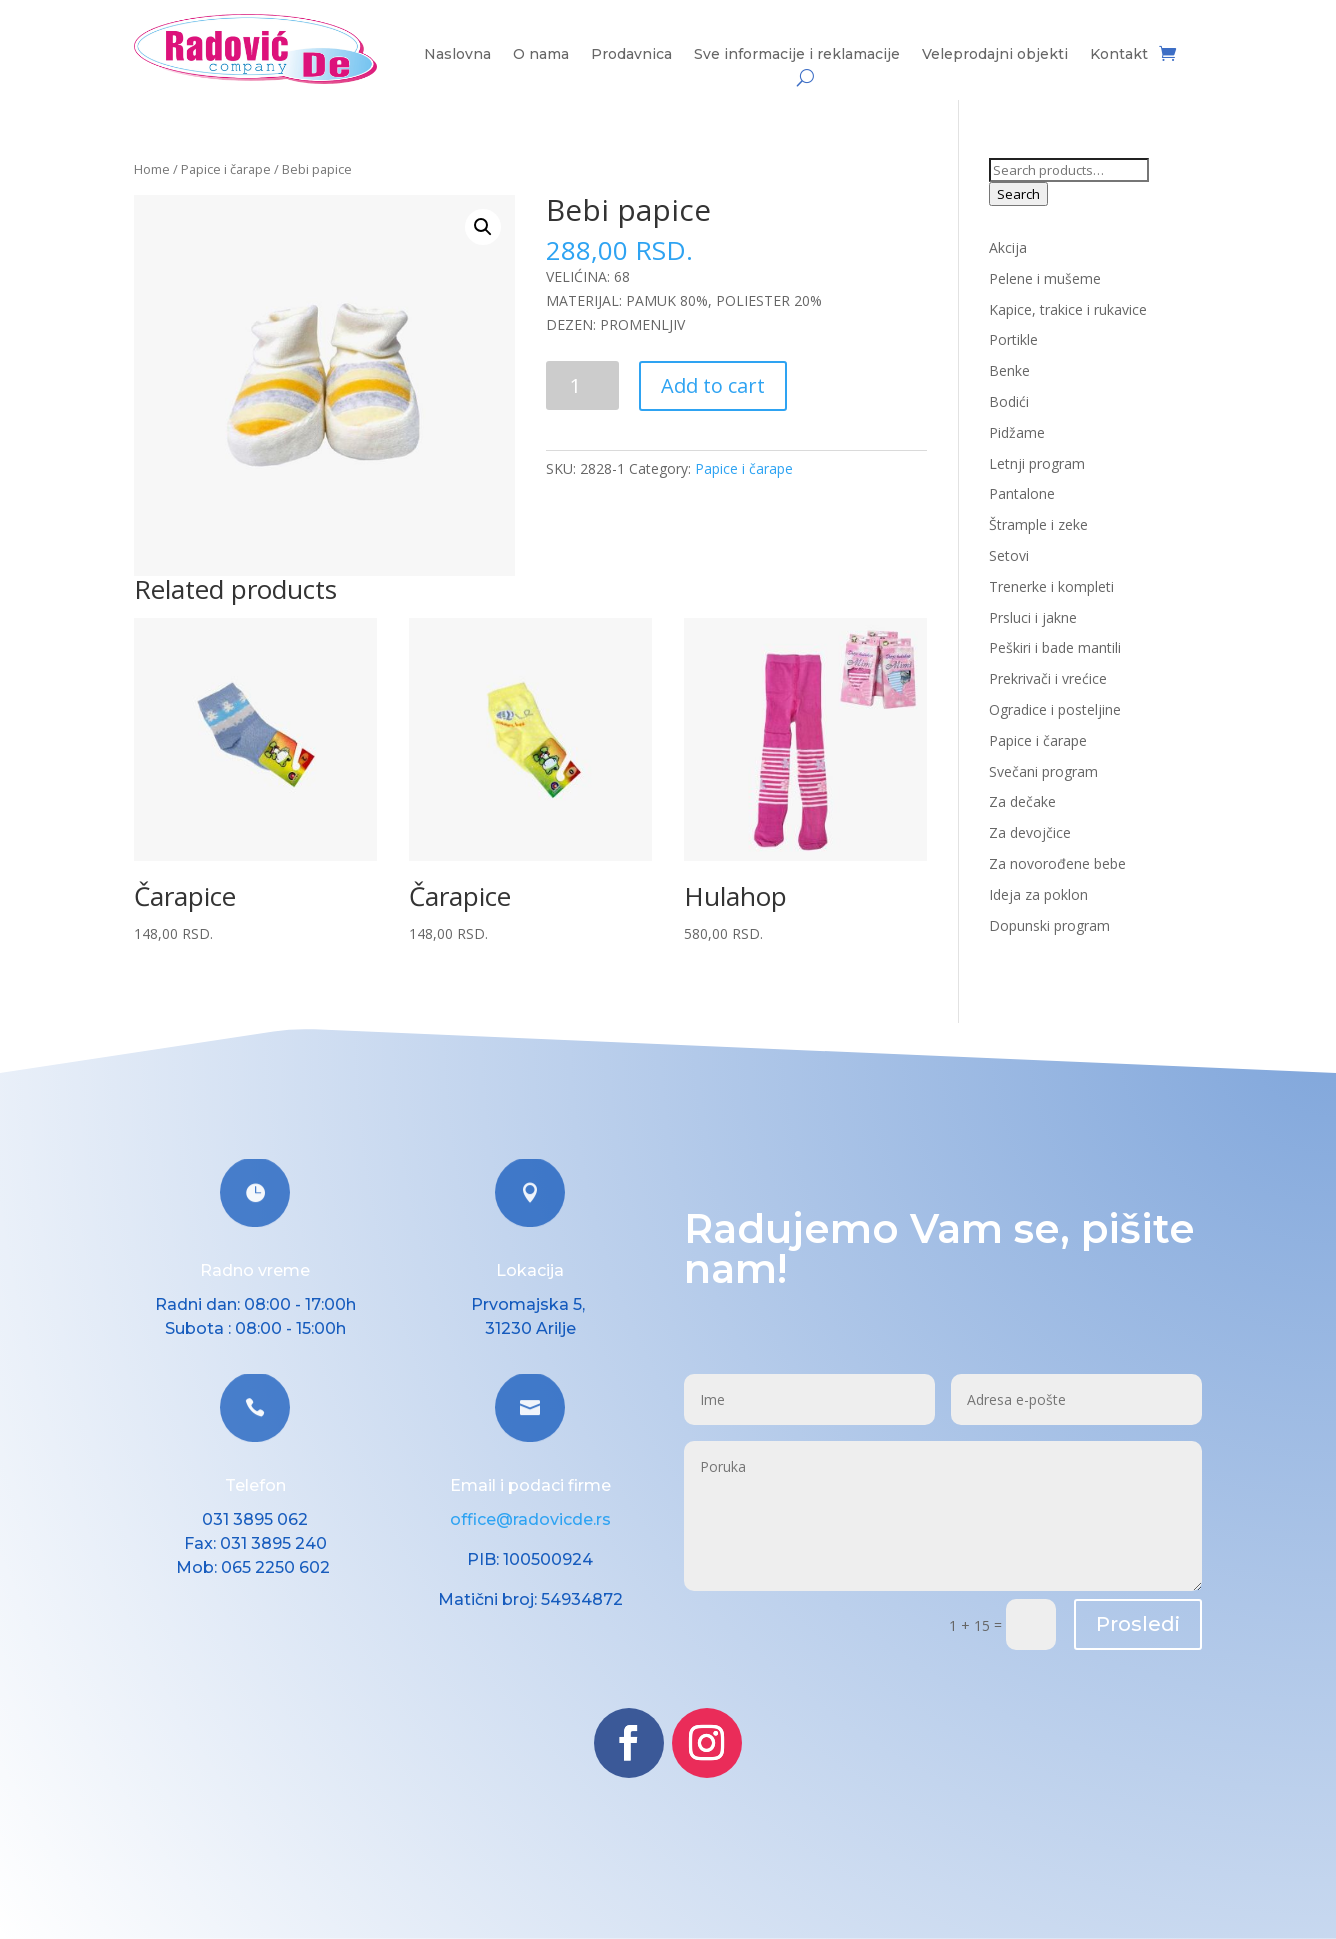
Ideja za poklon (1038, 894)
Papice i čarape (226, 169)
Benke (1009, 370)
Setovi (1009, 555)
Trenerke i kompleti (1051, 586)
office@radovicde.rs (530, 1519)
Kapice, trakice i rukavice (1068, 309)
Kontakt (1119, 55)
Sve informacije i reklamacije (797, 55)
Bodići (1009, 401)
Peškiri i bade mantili (1055, 647)
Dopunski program (1049, 925)
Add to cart (713, 385)
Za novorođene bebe (1057, 863)
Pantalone (1022, 493)
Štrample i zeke (1038, 524)
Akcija (1008, 247)
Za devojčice (1030, 832)
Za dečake (1022, 801)
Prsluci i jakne (1033, 617)
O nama (541, 55)
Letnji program (1037, 463)
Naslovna (457, 55)
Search (1018, 194)
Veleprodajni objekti (995, 55)
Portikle (1013, 339)
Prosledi (1138, 1624)
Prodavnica (631, 55)
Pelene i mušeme (1045, 278)
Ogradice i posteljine (1055, 709)
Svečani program (1043, 771)
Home (152, 169)
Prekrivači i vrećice (1048, 678)
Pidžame (1017, 432)
